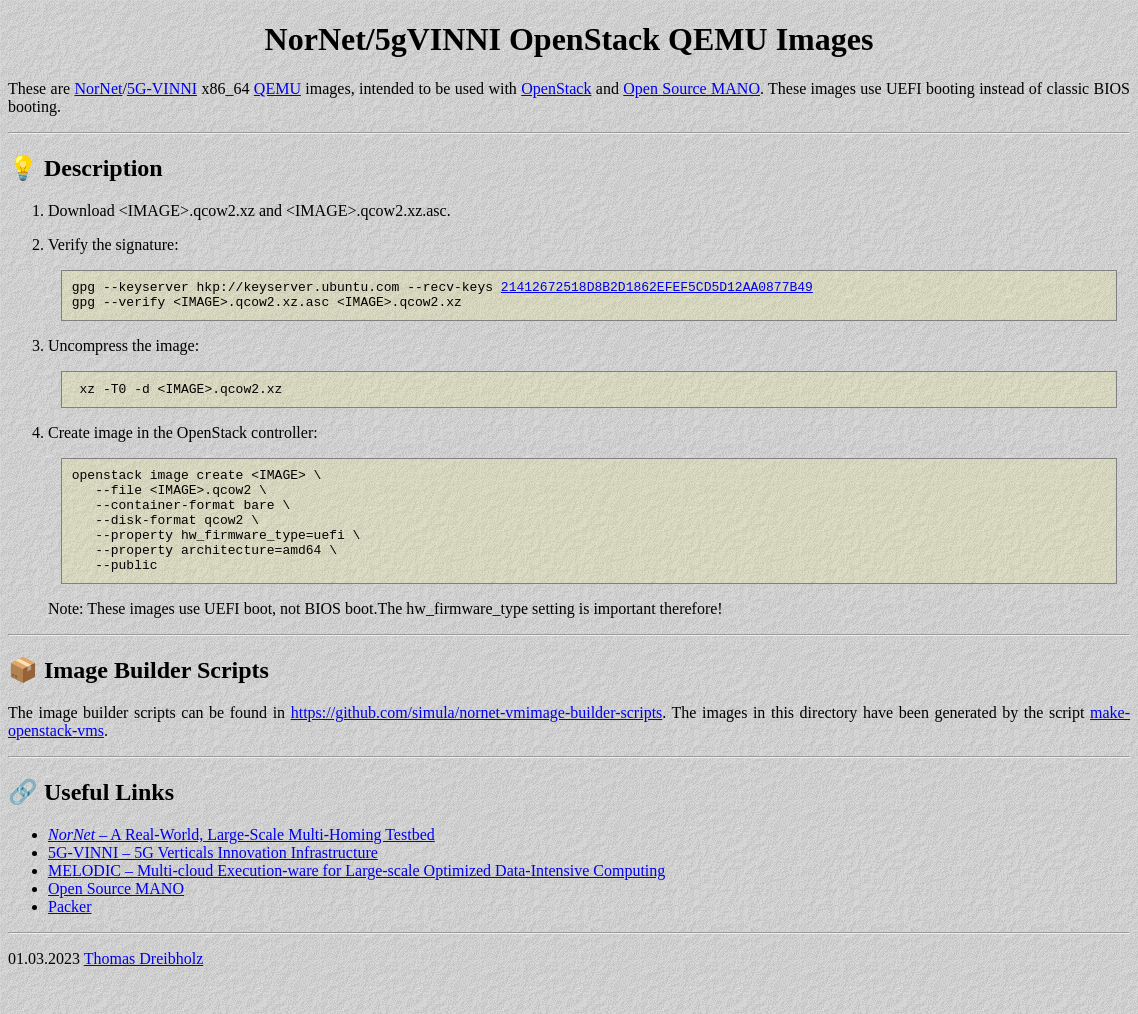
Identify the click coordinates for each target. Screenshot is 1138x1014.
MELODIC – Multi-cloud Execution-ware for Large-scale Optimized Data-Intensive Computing (356, 900)
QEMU (277, 88)
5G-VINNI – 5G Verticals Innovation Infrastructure (213, 882)
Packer (70, 936)
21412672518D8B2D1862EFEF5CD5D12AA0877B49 (657, 289)
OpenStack (556, 88)
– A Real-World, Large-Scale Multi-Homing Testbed (241, 864)
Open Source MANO (691, 88)
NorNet (98, 88)
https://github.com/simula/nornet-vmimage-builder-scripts (477, 742)
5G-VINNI (162, 88)
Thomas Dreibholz (144, 988)
